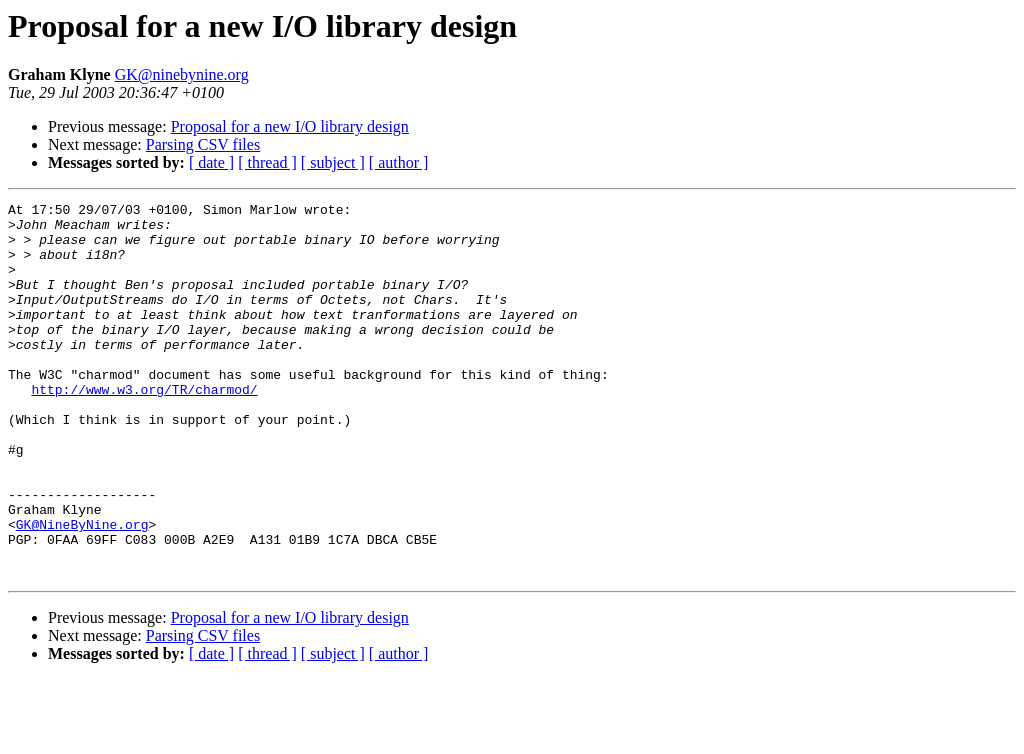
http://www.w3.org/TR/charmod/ (144, 428)
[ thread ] (267, 162)
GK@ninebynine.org (182, 74)
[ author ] (399, 162)
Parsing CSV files (203, 144)
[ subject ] (333, 162)
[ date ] (211, 162)
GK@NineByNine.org (82, 590)
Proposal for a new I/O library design (290, 126)
